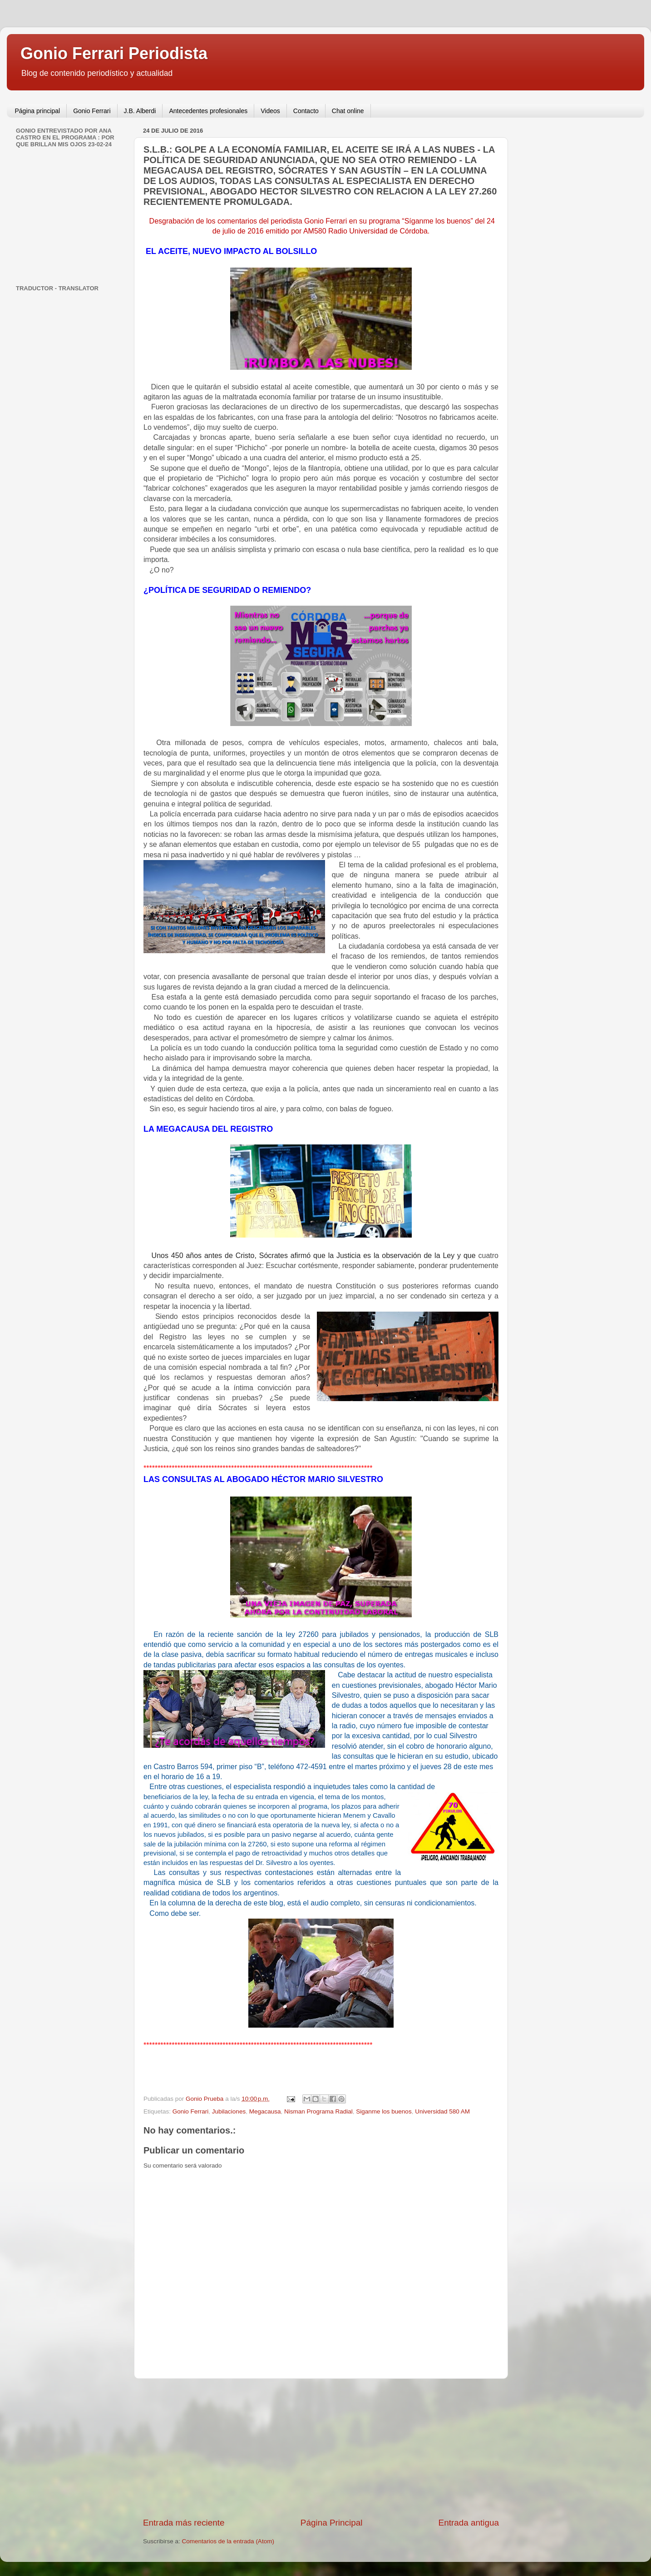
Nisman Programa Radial (318, 2111)
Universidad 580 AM (442, 2111)
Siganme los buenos (383, 2111)
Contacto (306, 110)
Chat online (348, 110)
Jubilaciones (229, 2111)
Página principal (37, 110)
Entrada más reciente (184, 2522)
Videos (270, 110)
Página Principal (332, 2522)
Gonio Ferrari (91, 110)
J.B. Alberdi (140, 110)
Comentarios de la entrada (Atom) (228, 2541)
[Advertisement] (321, 2448)
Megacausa (265, 2111)
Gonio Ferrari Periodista (113, 53)
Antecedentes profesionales (208, 110)
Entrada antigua (469, 2522)
